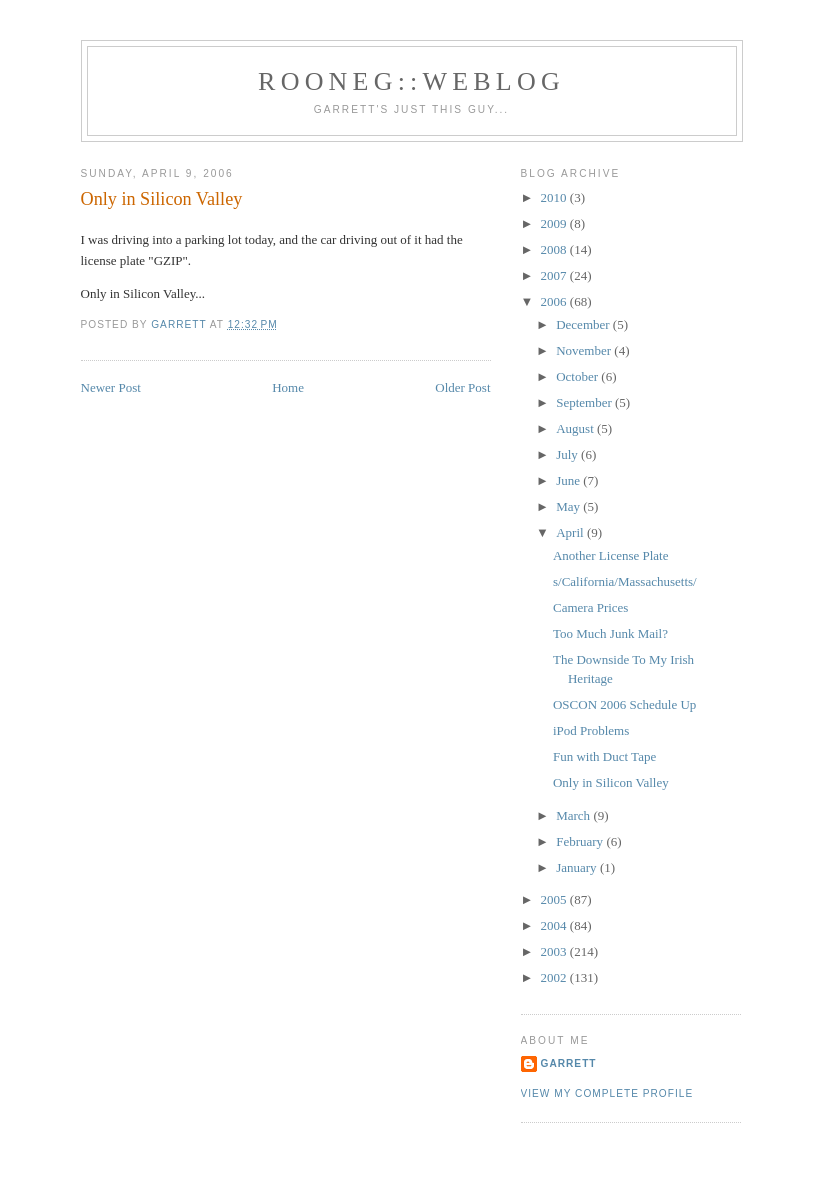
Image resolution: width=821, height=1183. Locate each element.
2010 (555, 197)
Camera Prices (590, 607)
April (571, 532)
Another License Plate (611, 555)
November (585, 350)
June (569, 480)
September (585, 402)
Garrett (569, 1063)
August (576, 428)
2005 (555, 899)
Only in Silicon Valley (611, 782)
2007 (555, 275)
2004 (555, 925)
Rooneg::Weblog (411, 81)
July (568, 454)
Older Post (462, 387)
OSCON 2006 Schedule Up (624, 704)
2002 (555, 977)
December (584, 324)
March (574, 815)
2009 (555, 223)
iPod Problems (591, 730)
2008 (555, 249)
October (578, 376)
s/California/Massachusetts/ (625, 581)
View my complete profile (607, 1093)
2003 (555, 951)
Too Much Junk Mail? (610, 633)
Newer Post (111, 387)
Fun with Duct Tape (604, 756)
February (581, 841)
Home (288, 387)
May (569, 506)
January (578, 867)
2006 (555, 301)
